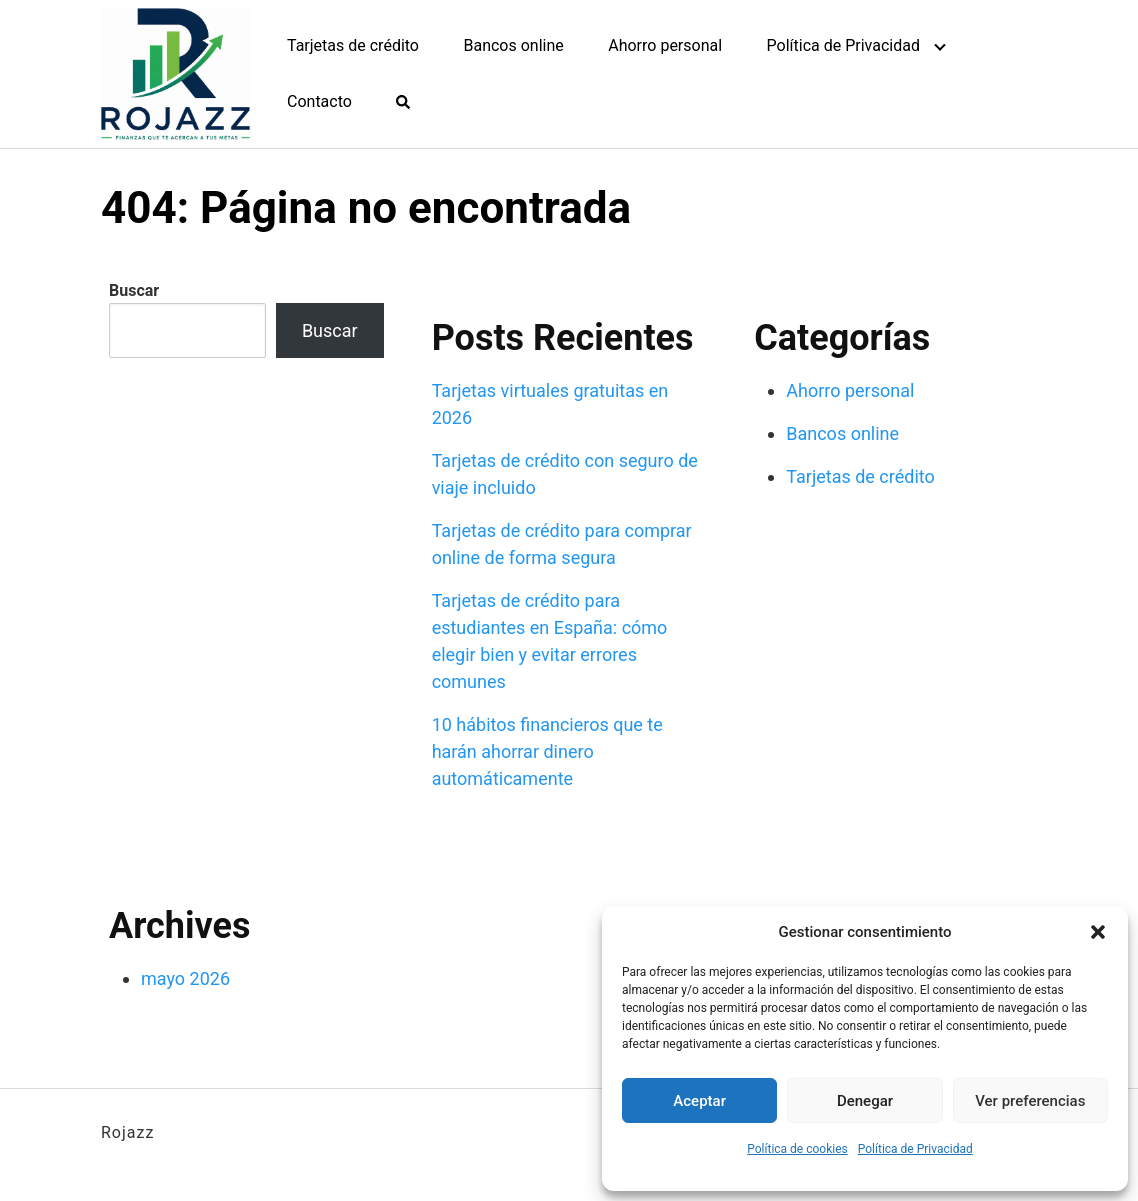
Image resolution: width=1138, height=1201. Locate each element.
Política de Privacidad (915, 1149)
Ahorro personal (665, 45)
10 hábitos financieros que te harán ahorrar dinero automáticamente (547, 751)
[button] (1098, 932)
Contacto (319, 101)
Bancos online (513, 45)
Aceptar (699, 1101)
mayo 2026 (185, 978)
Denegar (865, 1101)
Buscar (134, 290)
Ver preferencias (1030, 1101)
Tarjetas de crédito (353, 45)
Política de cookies (797, 1149)
